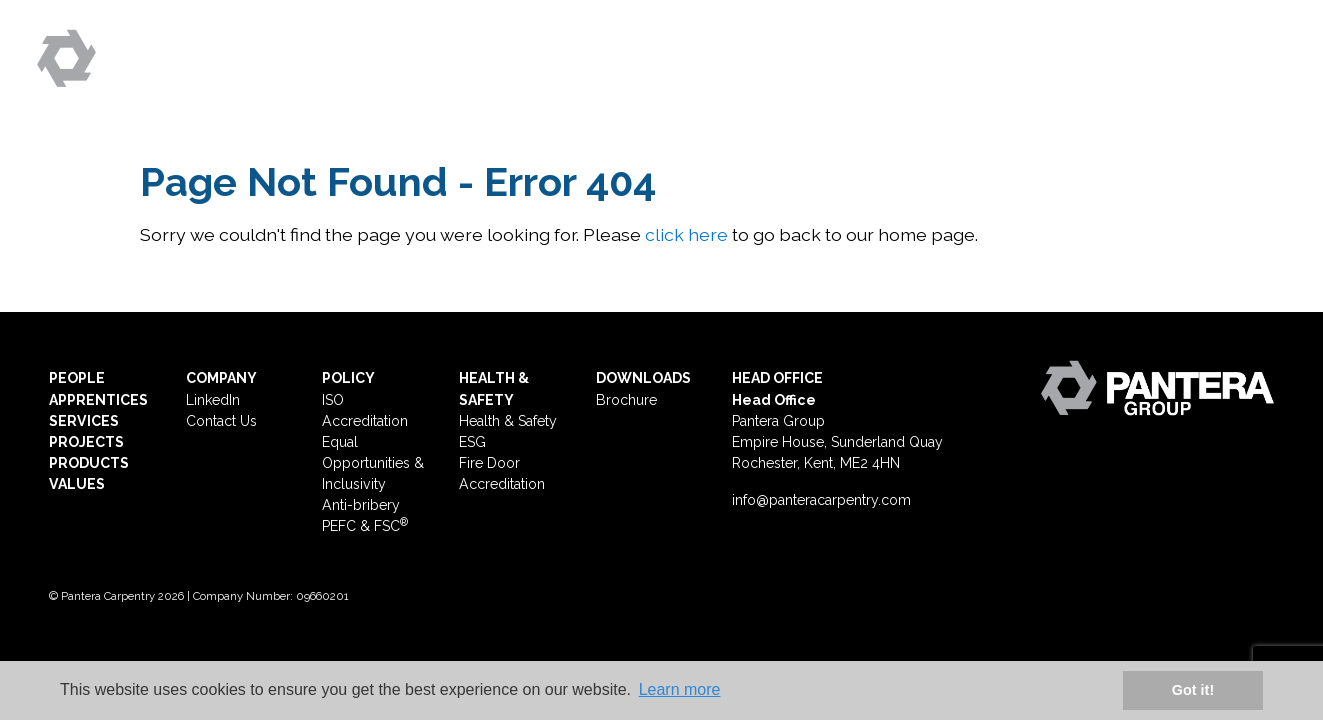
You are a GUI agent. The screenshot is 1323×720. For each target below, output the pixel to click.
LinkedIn (213, 400)
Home (489, 77)
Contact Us (221, 421)
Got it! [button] (1193, 690)
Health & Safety (508, 421)
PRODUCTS (89, 463)
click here (686, 234)
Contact (1233, 77)
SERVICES (84, 421)
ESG (1145, 77)
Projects (958, 77)
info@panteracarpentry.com (821, 500)
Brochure (626, 400)
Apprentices (701, 77)
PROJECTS (86, 442)
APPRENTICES (98, 400)
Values (1068, 77)
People (575, 77)
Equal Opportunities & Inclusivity (373, 463)
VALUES (77, 484)
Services (837, 77)
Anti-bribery (361, 505)
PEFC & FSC (365, 526)
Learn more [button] (680, 689)
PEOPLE (77, 378)
